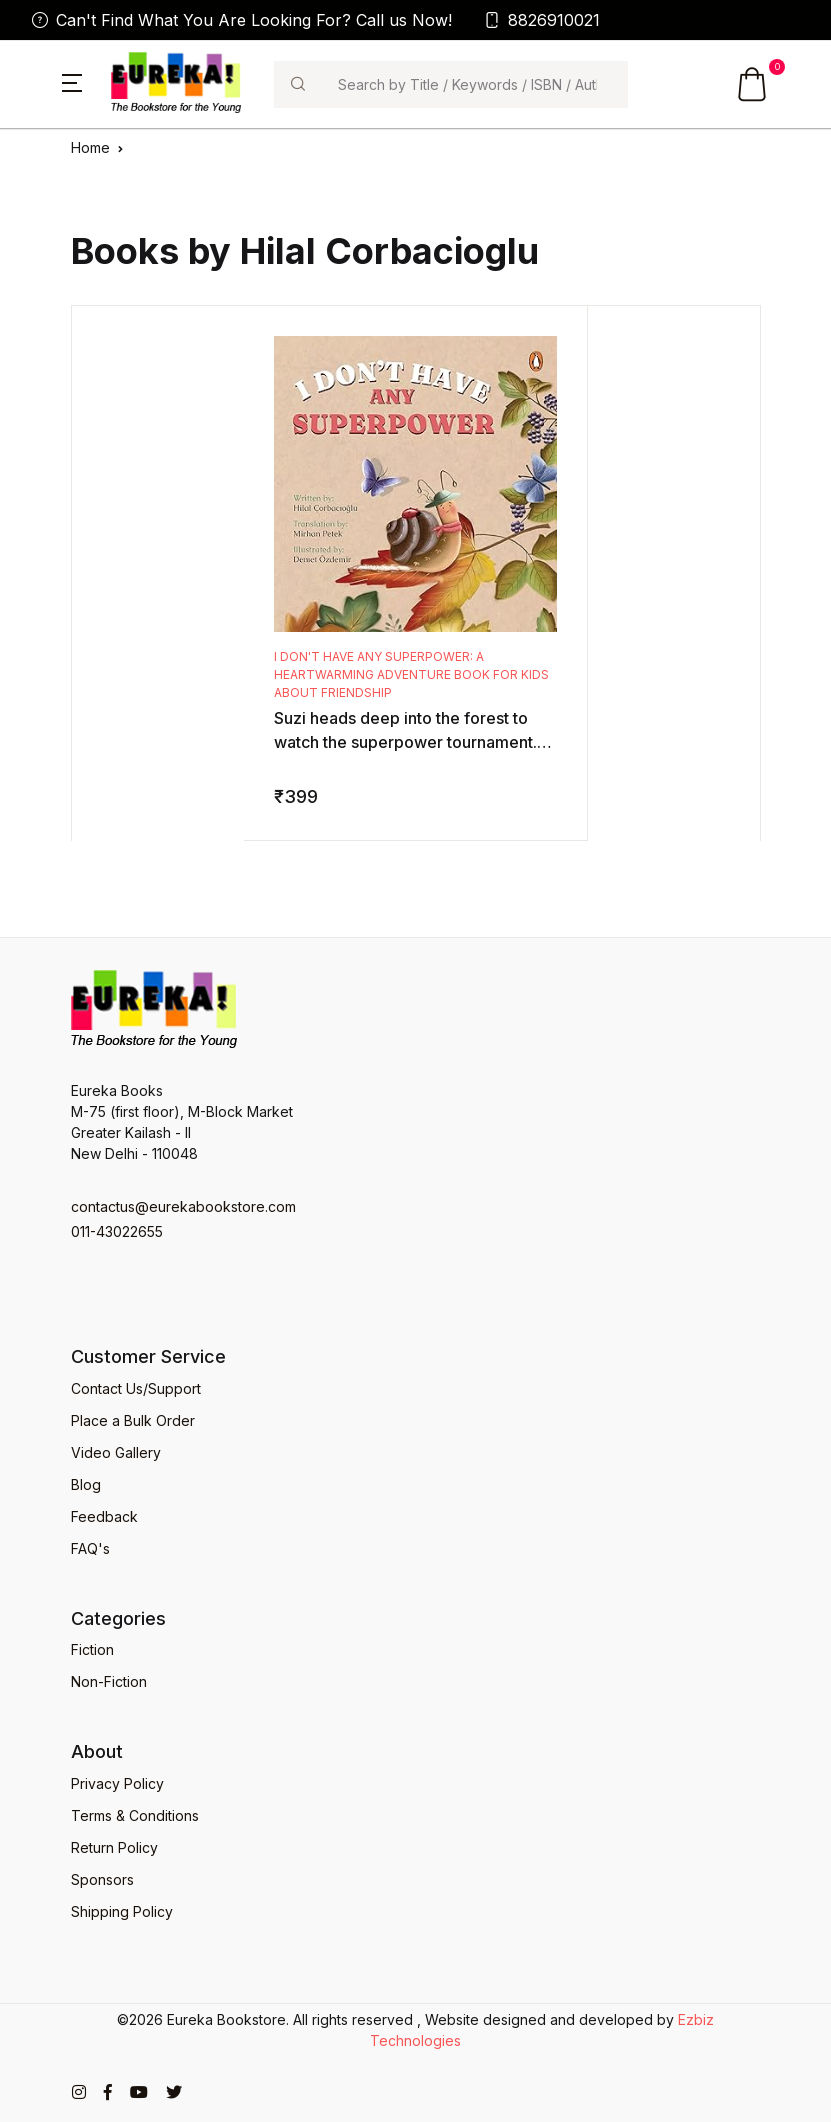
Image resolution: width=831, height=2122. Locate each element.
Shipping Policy (122, 1911)
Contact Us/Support (136, 1388)
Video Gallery (116, 1452)
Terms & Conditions (135, 1815)
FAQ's (90, 1548)
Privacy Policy (117, 1783)
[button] (72, 81)
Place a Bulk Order (133, 1420)
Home (90, 147)
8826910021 (542, 20)
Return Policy (114, 1847)
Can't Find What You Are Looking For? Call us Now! (242, 20)
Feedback (104, 1516)
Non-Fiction (109, 1681)
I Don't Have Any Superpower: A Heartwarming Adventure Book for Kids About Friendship (411, 674)
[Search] (474, 84)
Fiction (92, 1649)
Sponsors (102, 1879)
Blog (86, 1484)
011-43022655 (117, 1231)
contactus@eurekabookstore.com (183, 1206)
